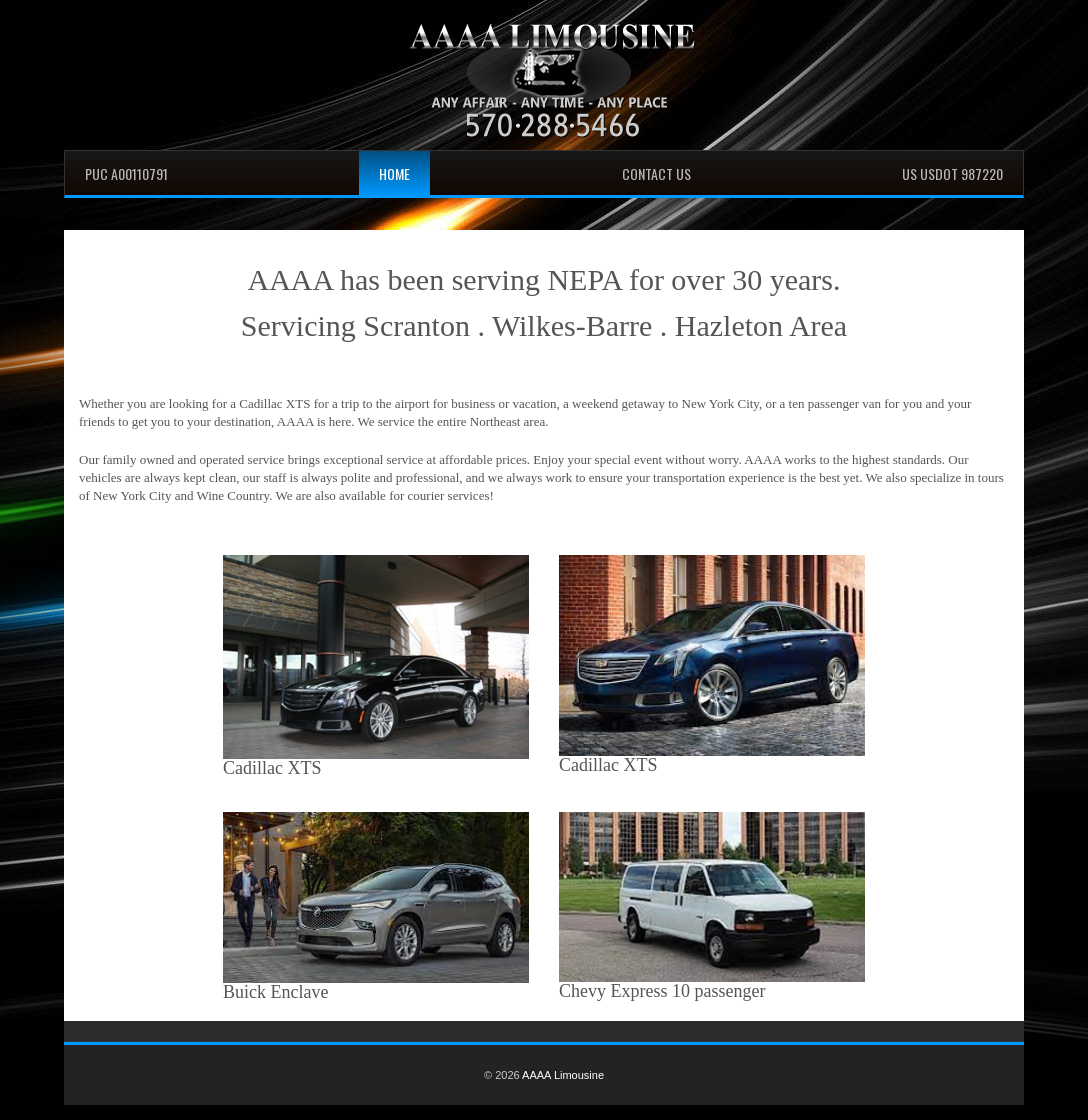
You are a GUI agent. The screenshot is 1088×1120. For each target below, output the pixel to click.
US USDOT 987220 (952, 173)
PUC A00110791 (126, 173)
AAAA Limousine (563, 1075)
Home (394, 173)
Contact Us (656, 173)
